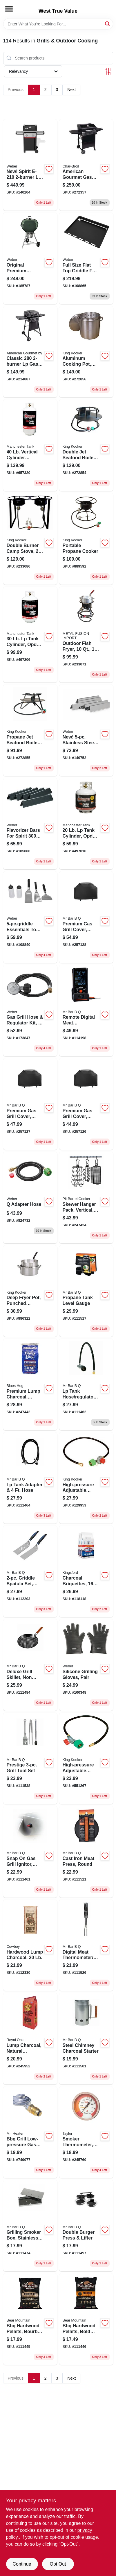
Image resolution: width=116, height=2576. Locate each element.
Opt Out (58, 2564)
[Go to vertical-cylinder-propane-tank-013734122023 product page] (30, 445)
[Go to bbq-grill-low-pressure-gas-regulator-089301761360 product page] (30, 2132)
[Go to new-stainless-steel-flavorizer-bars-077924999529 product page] (86, 730)
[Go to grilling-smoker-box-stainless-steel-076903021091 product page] (30, 2226)
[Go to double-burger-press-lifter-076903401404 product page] (86, 2226)
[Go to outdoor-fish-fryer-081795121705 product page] (86, 634)
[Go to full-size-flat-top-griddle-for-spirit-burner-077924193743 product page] (86, 258)
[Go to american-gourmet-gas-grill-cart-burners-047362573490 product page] (86, 165)
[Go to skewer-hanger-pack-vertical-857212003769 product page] (86, 1197)
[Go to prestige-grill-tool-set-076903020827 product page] (30, 1758)
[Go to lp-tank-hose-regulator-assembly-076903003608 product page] (86, 1384)
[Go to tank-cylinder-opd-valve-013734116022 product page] (30, 634)
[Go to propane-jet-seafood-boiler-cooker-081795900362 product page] (30, 730)
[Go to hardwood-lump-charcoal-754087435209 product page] (30, 1945)
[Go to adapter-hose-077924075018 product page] (30, 1197)
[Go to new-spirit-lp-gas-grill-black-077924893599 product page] (30, 165)
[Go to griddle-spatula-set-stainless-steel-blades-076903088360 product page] (30, 1571)
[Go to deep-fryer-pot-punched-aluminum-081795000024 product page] (30, 1291)
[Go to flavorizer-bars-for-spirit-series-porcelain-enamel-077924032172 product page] (30, 824)
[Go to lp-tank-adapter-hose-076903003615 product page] (30, 1478)
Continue (21, 2564)
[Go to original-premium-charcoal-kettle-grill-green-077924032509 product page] (30, 258)
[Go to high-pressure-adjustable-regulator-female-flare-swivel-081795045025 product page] (86, 1478)
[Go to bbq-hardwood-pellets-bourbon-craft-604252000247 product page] (30, 2319)
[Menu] (9, 9)
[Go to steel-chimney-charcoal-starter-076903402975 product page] (86, 2038)
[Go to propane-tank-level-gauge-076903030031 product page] (86, 1291)
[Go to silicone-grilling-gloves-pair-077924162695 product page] (86, 1665)
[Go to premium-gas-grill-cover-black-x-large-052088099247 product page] (86, 917)
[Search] (108, 23)
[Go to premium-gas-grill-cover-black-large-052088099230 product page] (30, 1104)
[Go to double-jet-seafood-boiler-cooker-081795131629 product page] (86, 445)
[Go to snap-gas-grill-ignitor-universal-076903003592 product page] (30, 1852)
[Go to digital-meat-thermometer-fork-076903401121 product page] (86, 1945)
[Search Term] (58, 24)
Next (71, 89)
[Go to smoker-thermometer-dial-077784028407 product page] (86, 2132)
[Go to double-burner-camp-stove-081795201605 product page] (30, 539)
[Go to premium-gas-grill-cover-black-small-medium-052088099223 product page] (86, 1104)
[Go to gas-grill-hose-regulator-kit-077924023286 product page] (30, 1011)
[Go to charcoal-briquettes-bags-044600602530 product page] (86, 1571)
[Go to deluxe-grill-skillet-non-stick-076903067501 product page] (30, 1665)
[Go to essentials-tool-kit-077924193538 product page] (30, 917)
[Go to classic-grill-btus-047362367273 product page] (30, 352)
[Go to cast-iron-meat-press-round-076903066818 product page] (86, 1852)
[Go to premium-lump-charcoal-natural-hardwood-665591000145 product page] (30, 1384)
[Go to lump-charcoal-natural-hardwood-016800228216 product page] (30, 2038)
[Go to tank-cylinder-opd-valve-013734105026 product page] (86, 824)
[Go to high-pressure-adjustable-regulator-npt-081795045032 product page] (86, 1758)
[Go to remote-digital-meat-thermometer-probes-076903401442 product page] (86, 1011)
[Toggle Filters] (108, 71)
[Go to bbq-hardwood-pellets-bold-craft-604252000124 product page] (86, 2319)
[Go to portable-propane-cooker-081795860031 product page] (86, 539)
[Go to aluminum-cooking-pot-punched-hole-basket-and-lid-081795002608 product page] (86, 352)
